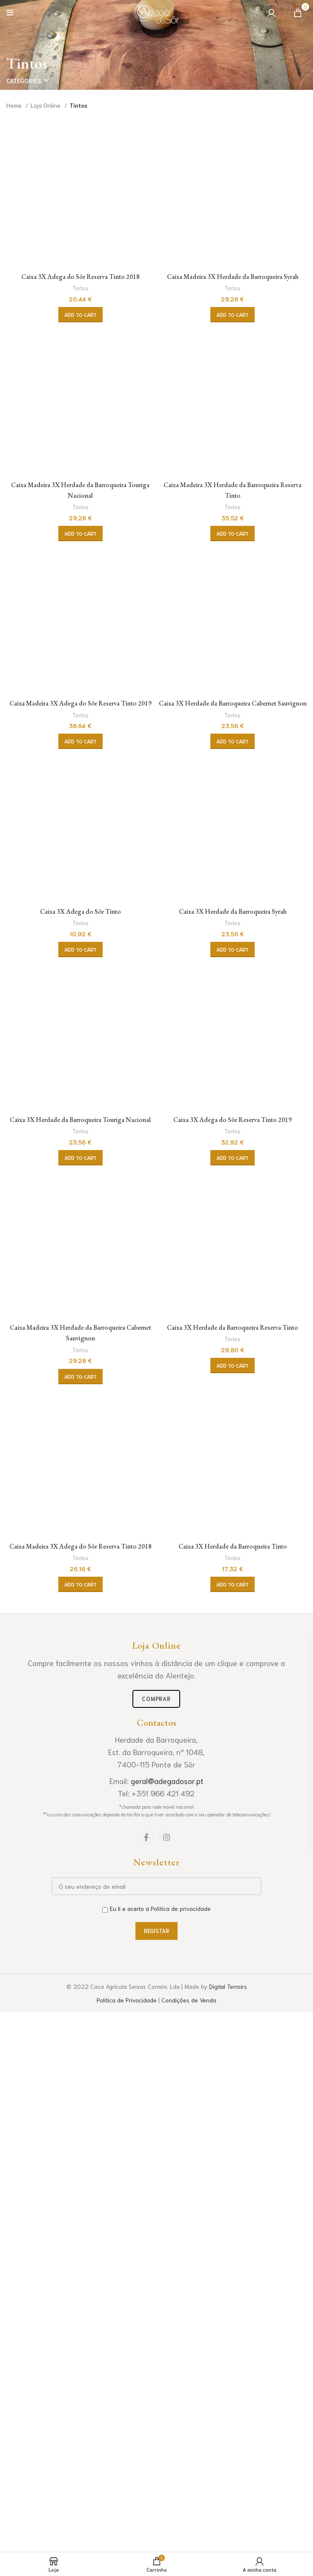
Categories (23, 80)
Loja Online (46, 105)
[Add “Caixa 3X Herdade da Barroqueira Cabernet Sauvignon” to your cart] (232, 2260)
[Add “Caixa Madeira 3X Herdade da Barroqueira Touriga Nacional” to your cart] (80, 1542)
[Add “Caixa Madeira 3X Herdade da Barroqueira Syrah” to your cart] (232, 824)
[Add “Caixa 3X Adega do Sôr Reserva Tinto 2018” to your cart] (80, 813)
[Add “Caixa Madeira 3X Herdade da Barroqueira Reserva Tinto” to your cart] (232, 1542)
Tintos (80, 787)
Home (14, 105)
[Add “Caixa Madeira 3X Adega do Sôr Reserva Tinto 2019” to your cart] (80, 2260)
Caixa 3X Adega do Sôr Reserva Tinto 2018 (80, 775)
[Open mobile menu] (10, 12)
